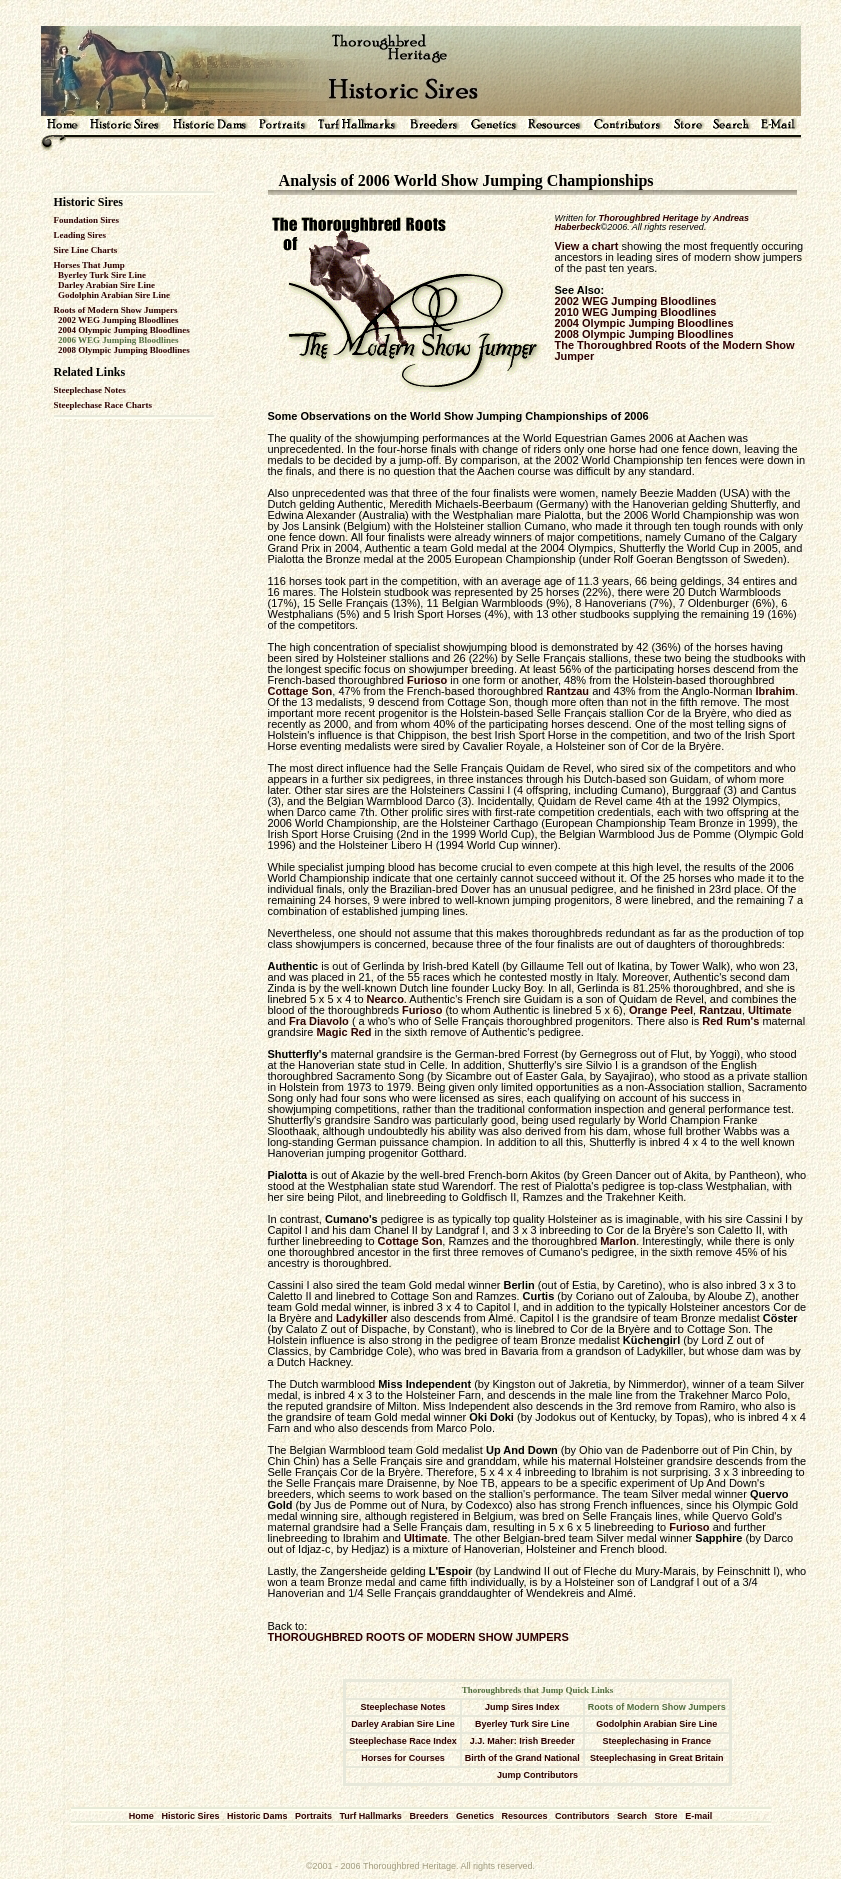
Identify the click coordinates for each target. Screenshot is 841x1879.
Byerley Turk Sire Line (102, 275)
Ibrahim (775, 691)
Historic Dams (257, 1816)
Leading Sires (80, 235)
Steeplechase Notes (90, 390)
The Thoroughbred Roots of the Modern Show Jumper (675, 350)
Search (632, 1816)
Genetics (475, 1816)
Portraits (313, 1816)
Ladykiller (361, 1318)
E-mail (698, 1816)
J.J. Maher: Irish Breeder (522, 1741)
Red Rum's (730, 1021)
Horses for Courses (403, 1758)
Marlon (618, 1241)
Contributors (582, 1816)
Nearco (385, 999)
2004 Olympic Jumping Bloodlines (124, 330)
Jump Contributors (537, 1775)
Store (666, 1816)
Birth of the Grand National (522, 1758)
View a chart (587, 246)
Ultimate (769, 1010)
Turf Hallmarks (371, 1816)
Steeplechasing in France (657, 1741)
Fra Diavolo (319, 1021)
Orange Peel (661, 1010)
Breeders (428, 1816)
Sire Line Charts (86, 250)
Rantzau (567, 691)
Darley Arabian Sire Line (106, 285)
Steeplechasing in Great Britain (657, 1758)
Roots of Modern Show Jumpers (116, 310)
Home (141, 1816)
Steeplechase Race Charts (103, 405)
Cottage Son (300, 691)
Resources (524, 1816)
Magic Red (343, 1032)
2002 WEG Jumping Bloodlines (118, 320)
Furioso (427, 680)
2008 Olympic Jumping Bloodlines (124, 350)
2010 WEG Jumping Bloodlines (636, 312)
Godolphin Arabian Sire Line (114, 295)
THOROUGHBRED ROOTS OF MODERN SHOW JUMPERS (418, 1637)
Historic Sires (190, 1816)
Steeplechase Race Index (403, 1741)
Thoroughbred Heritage (649, 218)
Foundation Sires (87, 220)
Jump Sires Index (522, 1707)
